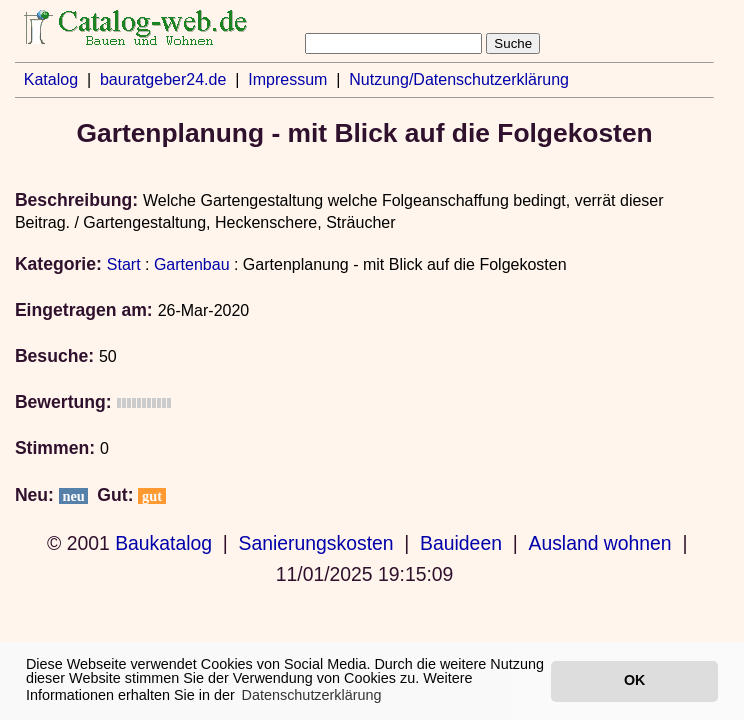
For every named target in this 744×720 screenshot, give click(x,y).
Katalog (51, 79)
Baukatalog (163, 543)
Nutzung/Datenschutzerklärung (459, 79)
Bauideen (461, 543)
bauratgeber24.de (163, 79)
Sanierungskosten (316, 543)
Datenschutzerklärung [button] (312, 695)
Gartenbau (192, 264)
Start (124, 264)
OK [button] (634, 680)
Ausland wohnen (599, 543)
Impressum (287, 79)
